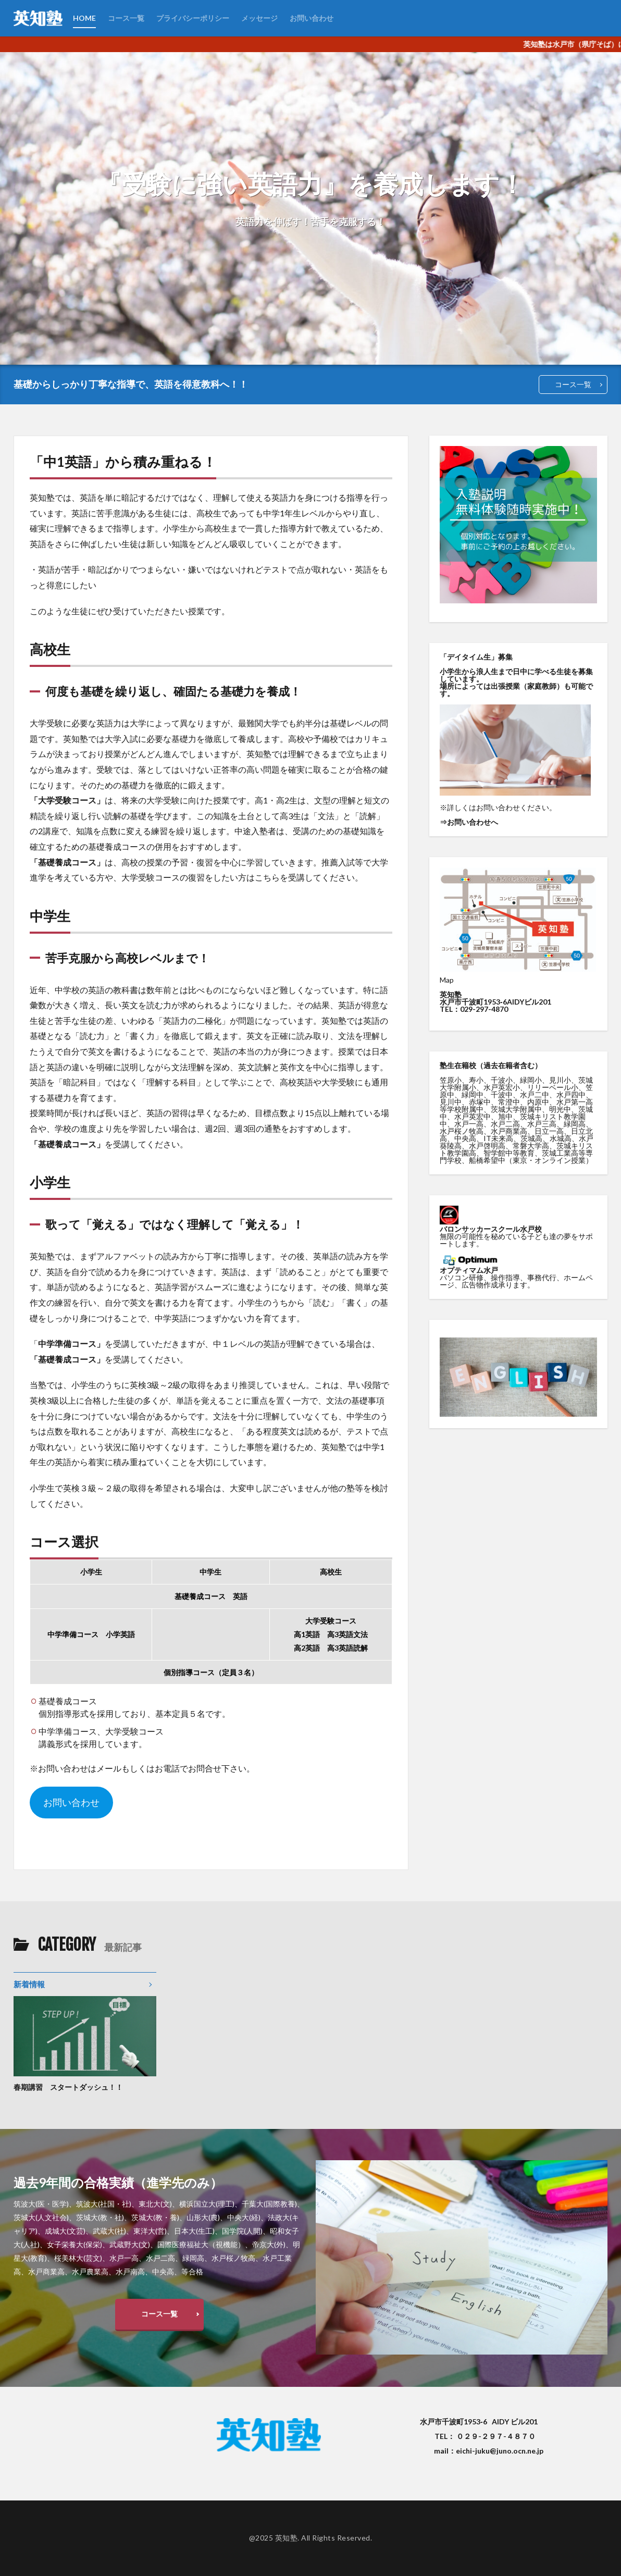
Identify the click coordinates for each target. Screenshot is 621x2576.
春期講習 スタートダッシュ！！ (68, 2087)
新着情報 (29, 1984)
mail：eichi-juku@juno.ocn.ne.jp (488, 2450)
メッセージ (259, 18)
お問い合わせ (311, 18)
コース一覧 (126, 18)
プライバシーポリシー (192, 18)
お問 (454, 822)
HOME (84, 18)
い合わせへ (480, 822)
